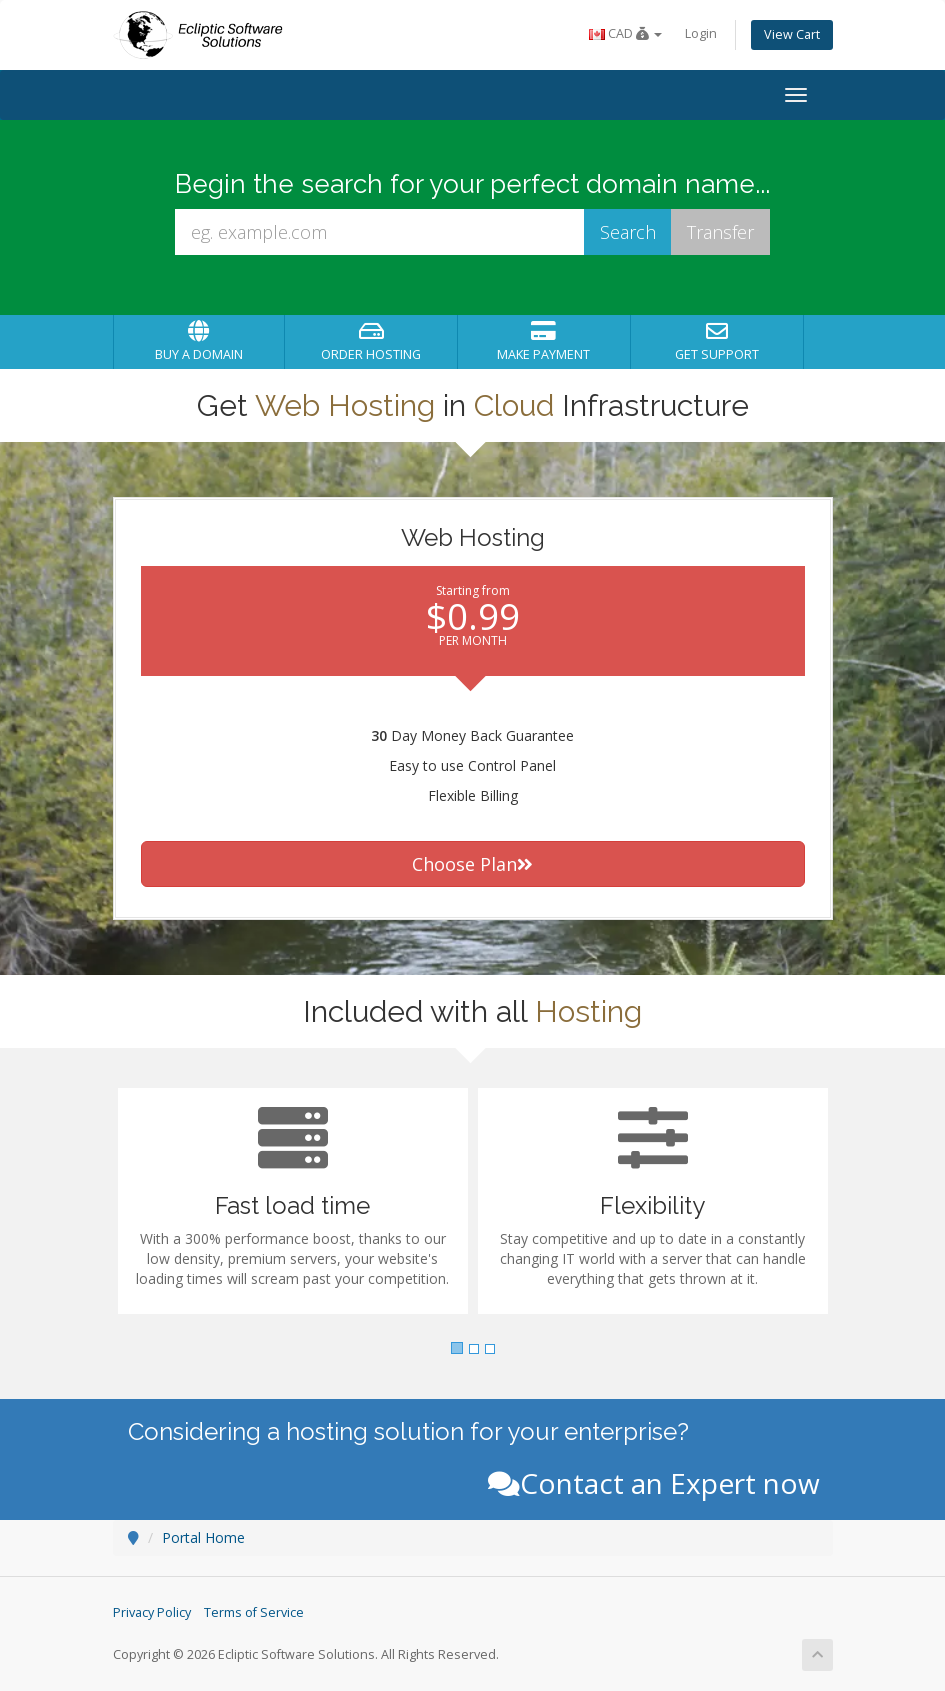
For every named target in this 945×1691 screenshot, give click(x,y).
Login (701, 33)
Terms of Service (254, 1612)
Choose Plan (472, 864)
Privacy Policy (152, 1612)
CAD (625, 33)
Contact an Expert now (654, 1483)
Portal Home (203, 1537)
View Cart (792, 34)
